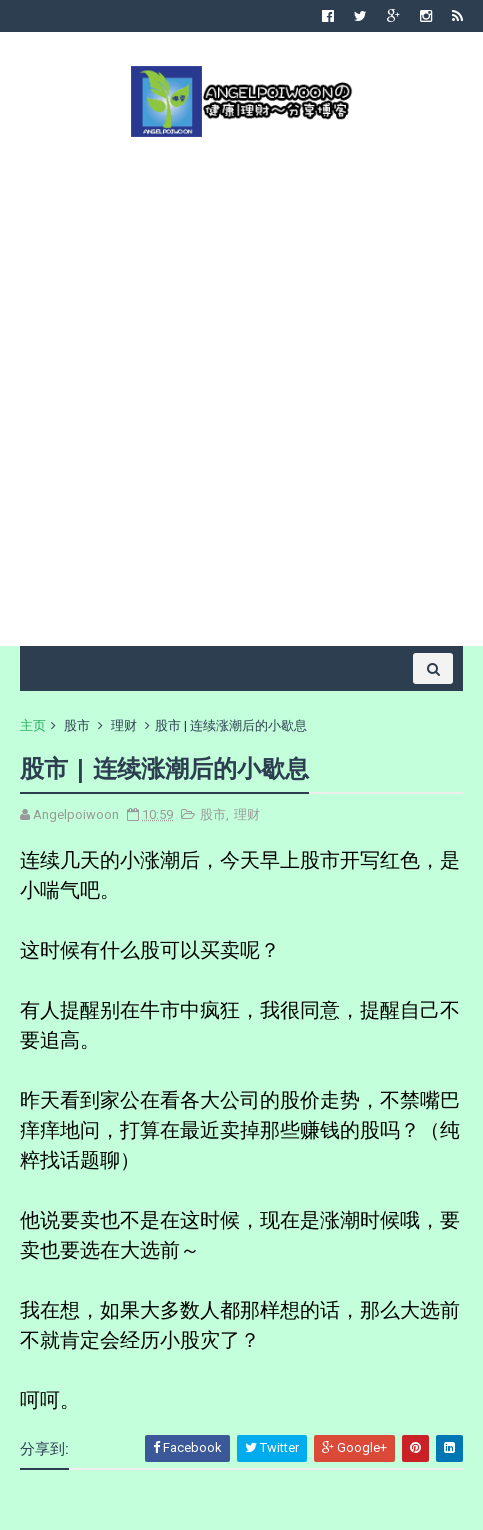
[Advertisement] (241, 389)
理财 (124, 725)
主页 (33, 725)
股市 (77, 725)
